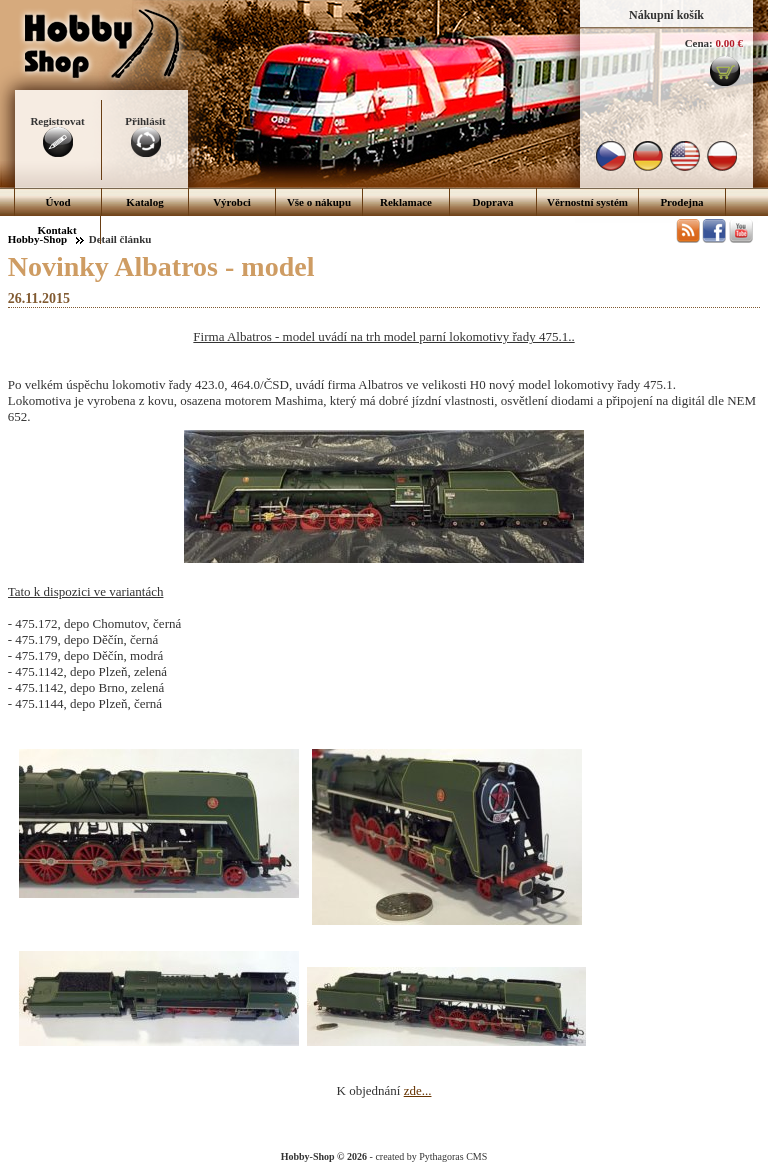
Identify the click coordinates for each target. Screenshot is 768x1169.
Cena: (699, 43)
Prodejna (681, 202)
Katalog (144, 202)
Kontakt (56, 230)
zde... (418, 1090)
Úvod (57, 202)
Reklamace (406, 202)
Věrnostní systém (587, 202)
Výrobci (232, 202)
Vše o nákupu (319, 202)
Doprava (493, 202)
